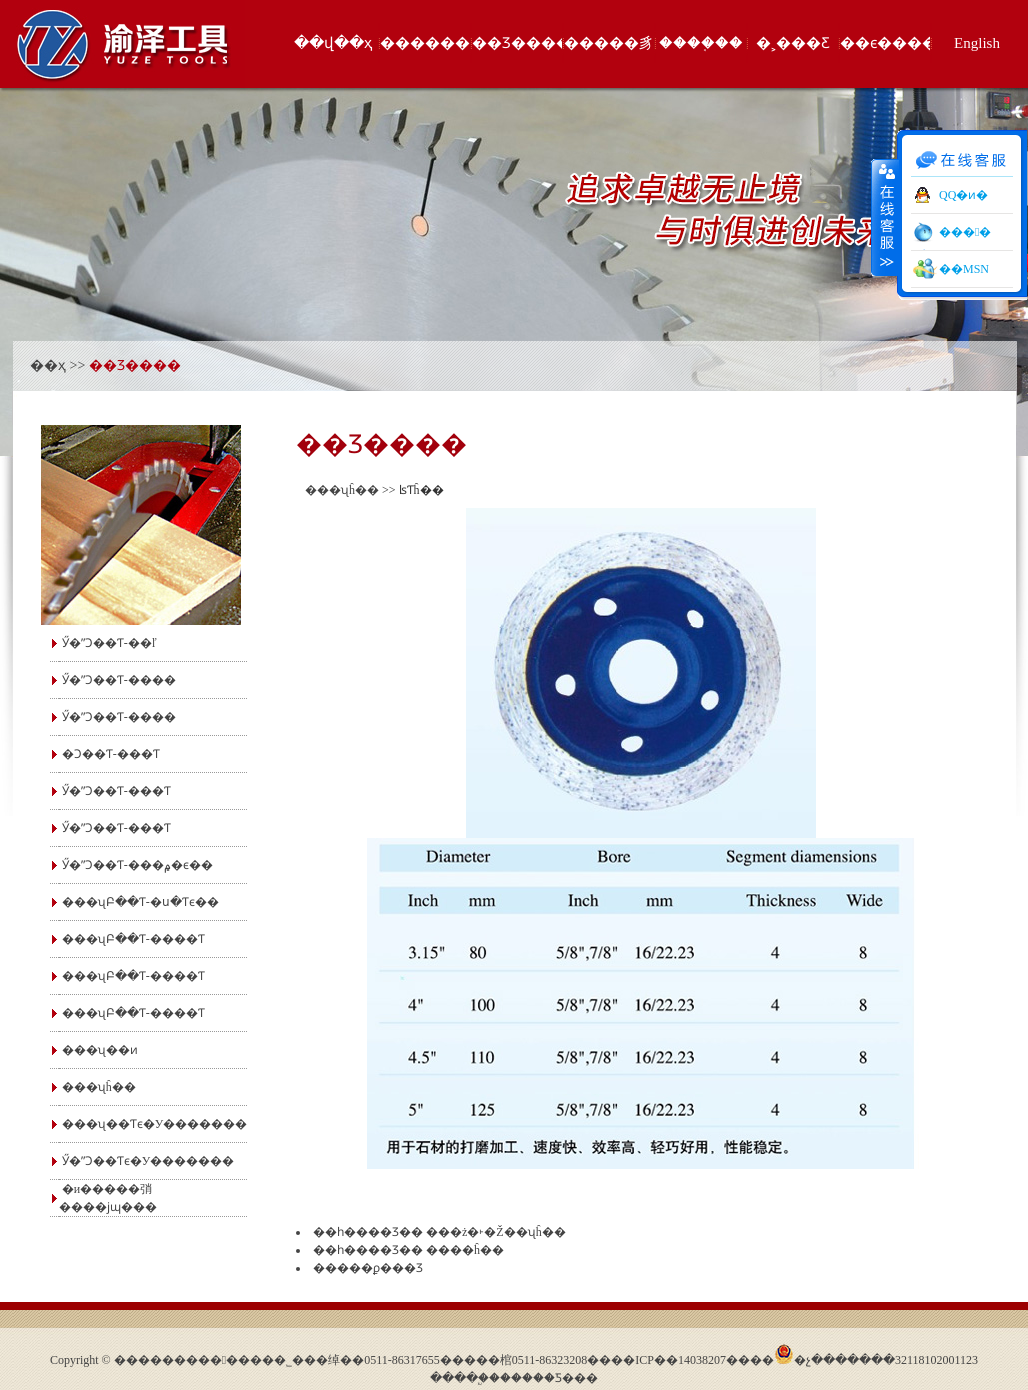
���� (885, 217)
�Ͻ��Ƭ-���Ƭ (111, 754)
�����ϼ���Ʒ (368, 1268)
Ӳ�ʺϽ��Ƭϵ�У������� (148, 1161)
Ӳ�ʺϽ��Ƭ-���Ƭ (116, 791)
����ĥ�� (465, 1250)
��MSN (964, 269)
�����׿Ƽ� (537, 1378)
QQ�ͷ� (963, 195)
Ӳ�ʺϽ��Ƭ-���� (119, 680)
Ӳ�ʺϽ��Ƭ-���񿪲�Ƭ (116, 828)
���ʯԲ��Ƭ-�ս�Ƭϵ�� (140, 902)
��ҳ (48, 365)
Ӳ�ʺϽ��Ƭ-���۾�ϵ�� (137, 865)
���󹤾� (965, 232)
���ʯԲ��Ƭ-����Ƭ (133, 939)
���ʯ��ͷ (100, 1050)
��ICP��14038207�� (680, 1360)
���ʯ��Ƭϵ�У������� (155, 1124)
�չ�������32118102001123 (886, 1360)
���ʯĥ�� (99, 1087)
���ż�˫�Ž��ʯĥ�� (496, 1232)
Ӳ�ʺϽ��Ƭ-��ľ (109, 643)
